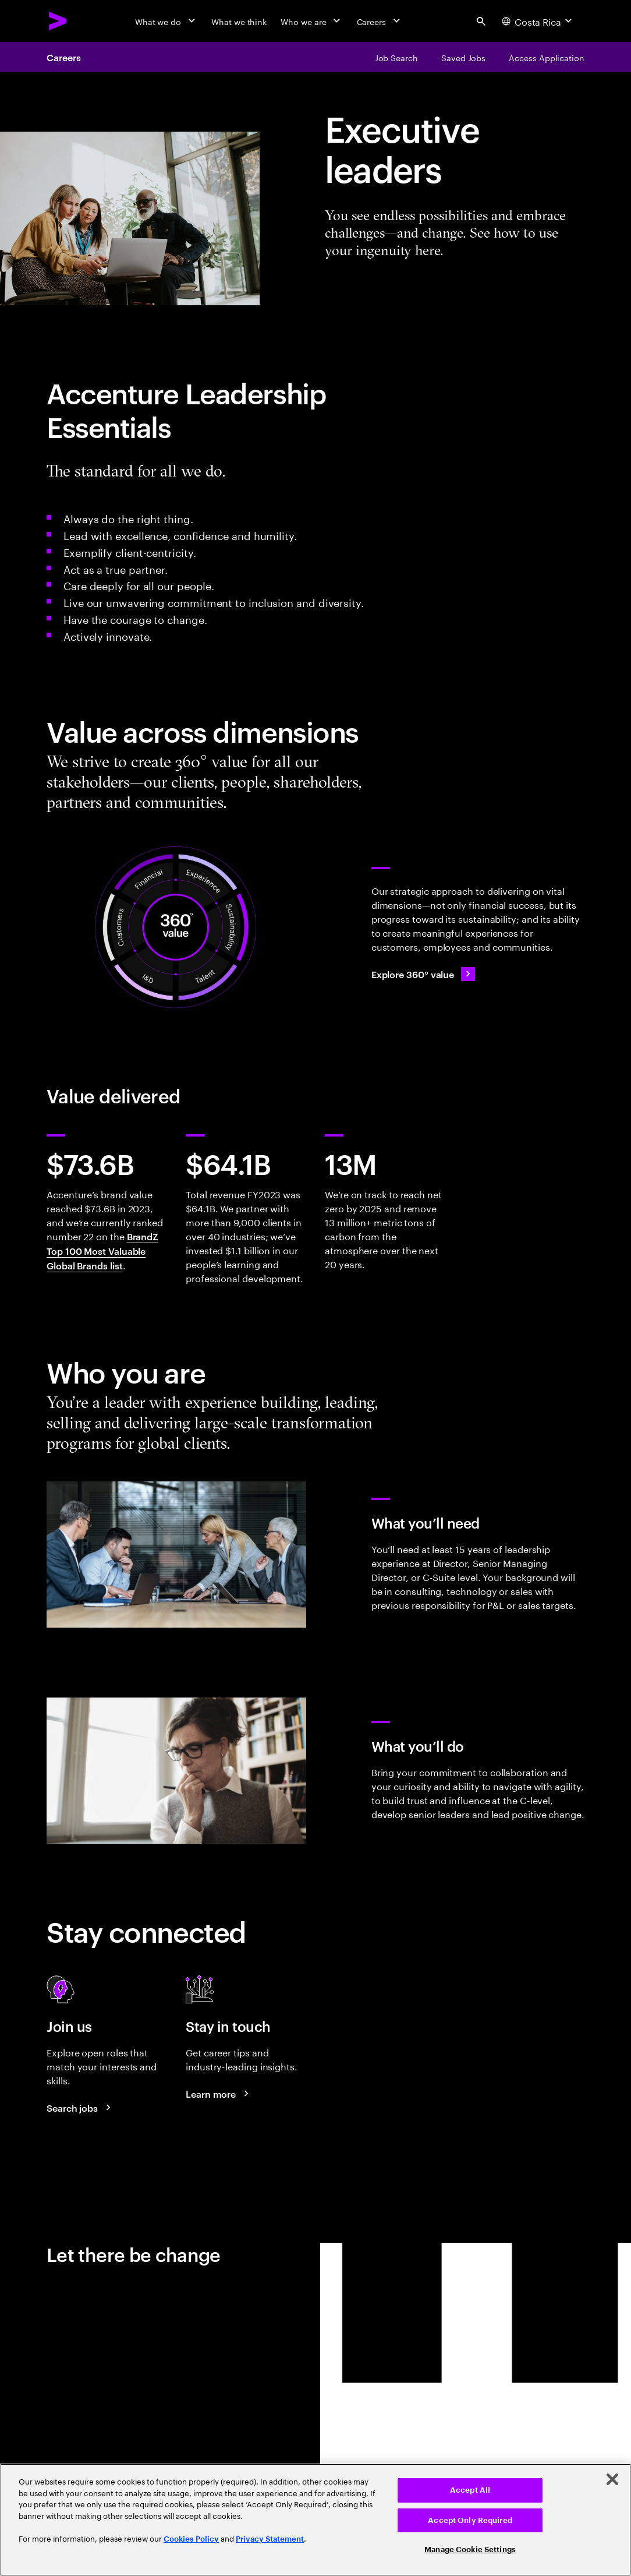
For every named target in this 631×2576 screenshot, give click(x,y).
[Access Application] (546, 57)
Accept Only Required (470, 2520)
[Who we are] (311, 21)
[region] (315, 2520)
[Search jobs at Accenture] (80, 2108)
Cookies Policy (191, 2539)
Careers (63, 57)
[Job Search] (396, 57)
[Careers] (379, 21)
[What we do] (166, 21)
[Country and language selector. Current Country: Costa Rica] (538, 21)
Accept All (470, 2490)
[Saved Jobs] (463, 57)
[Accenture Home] (58, 21)
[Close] (612, 2479)
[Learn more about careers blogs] (219, 2094)
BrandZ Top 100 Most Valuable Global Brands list (102, 1251)
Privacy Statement (270, 2539)
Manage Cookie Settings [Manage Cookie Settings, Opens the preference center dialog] (470, 2549)
